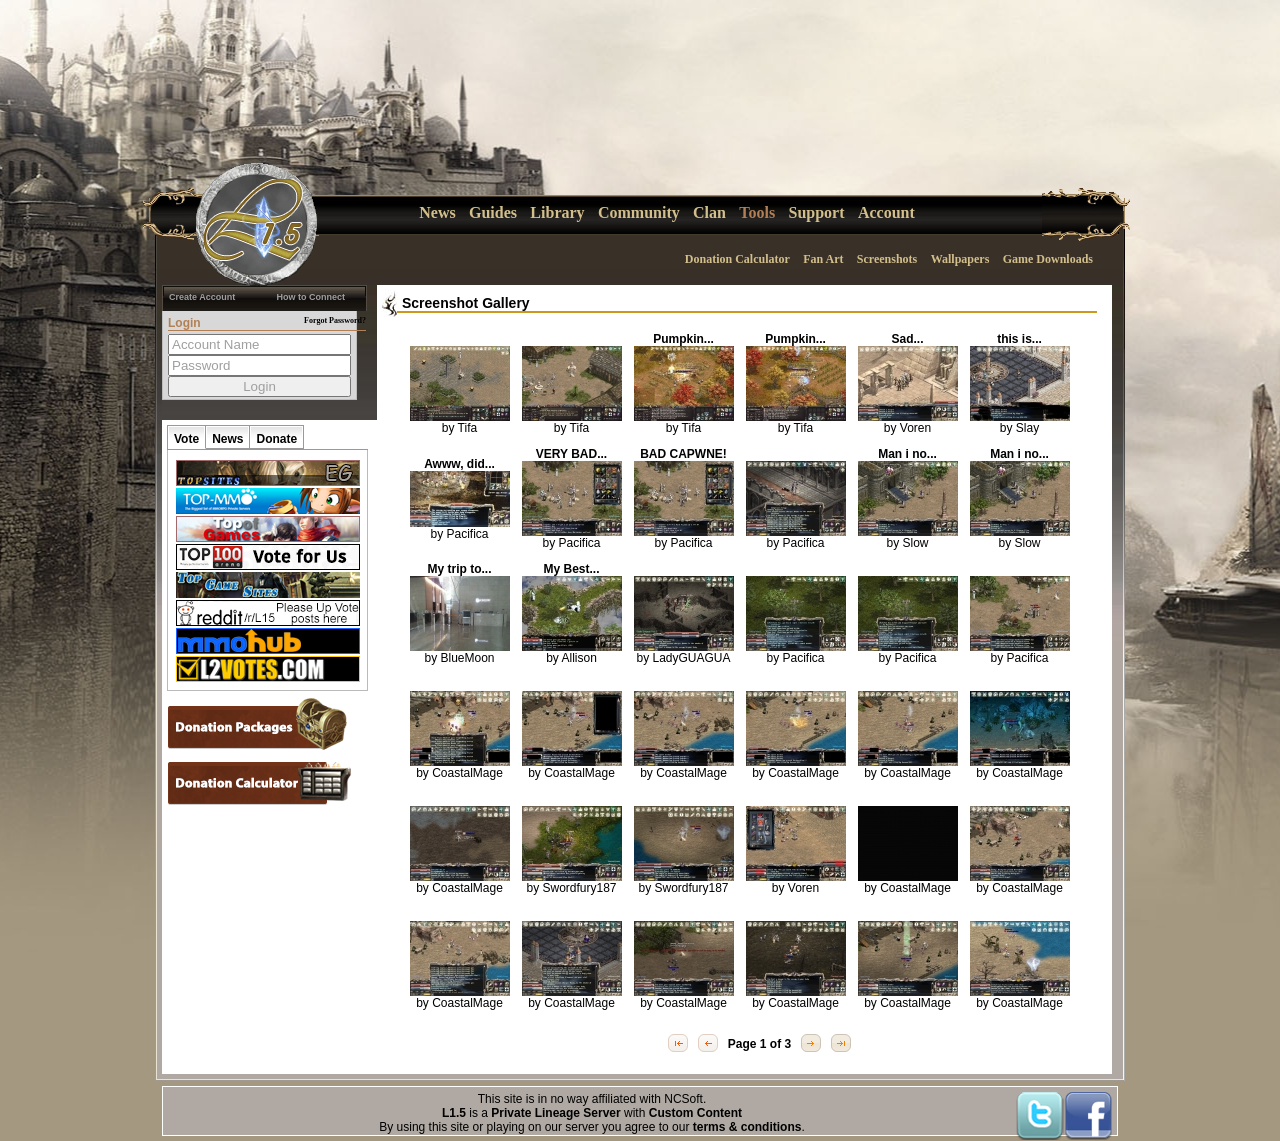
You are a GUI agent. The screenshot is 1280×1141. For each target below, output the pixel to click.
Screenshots (887, 259)
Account (886, 212)
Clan (709, 212)
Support (817, 212)
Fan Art (823, 259)
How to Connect (311, 297)
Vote (186, 439)
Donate (276, 439)
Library (557, 212)
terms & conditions (747, 1127)
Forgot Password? (335, 320)
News (437, 212)
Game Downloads (1048, 259)
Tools (757, 212)
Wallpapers (960, 259)
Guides (493, 212)
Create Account (202, 297)
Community (639, 212)
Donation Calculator (737, 259)
